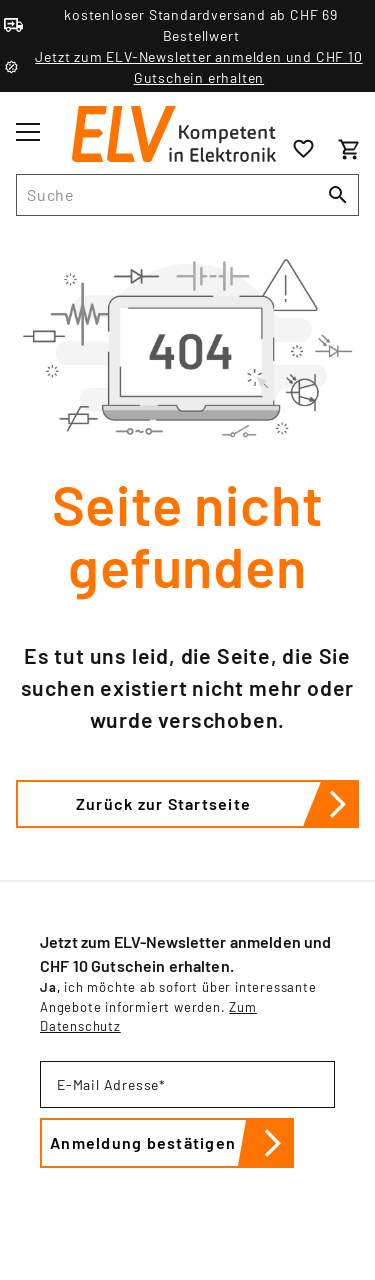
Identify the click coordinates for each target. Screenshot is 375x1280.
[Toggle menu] (28, 132)
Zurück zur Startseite (217, 804)
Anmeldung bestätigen (172, 1143)
